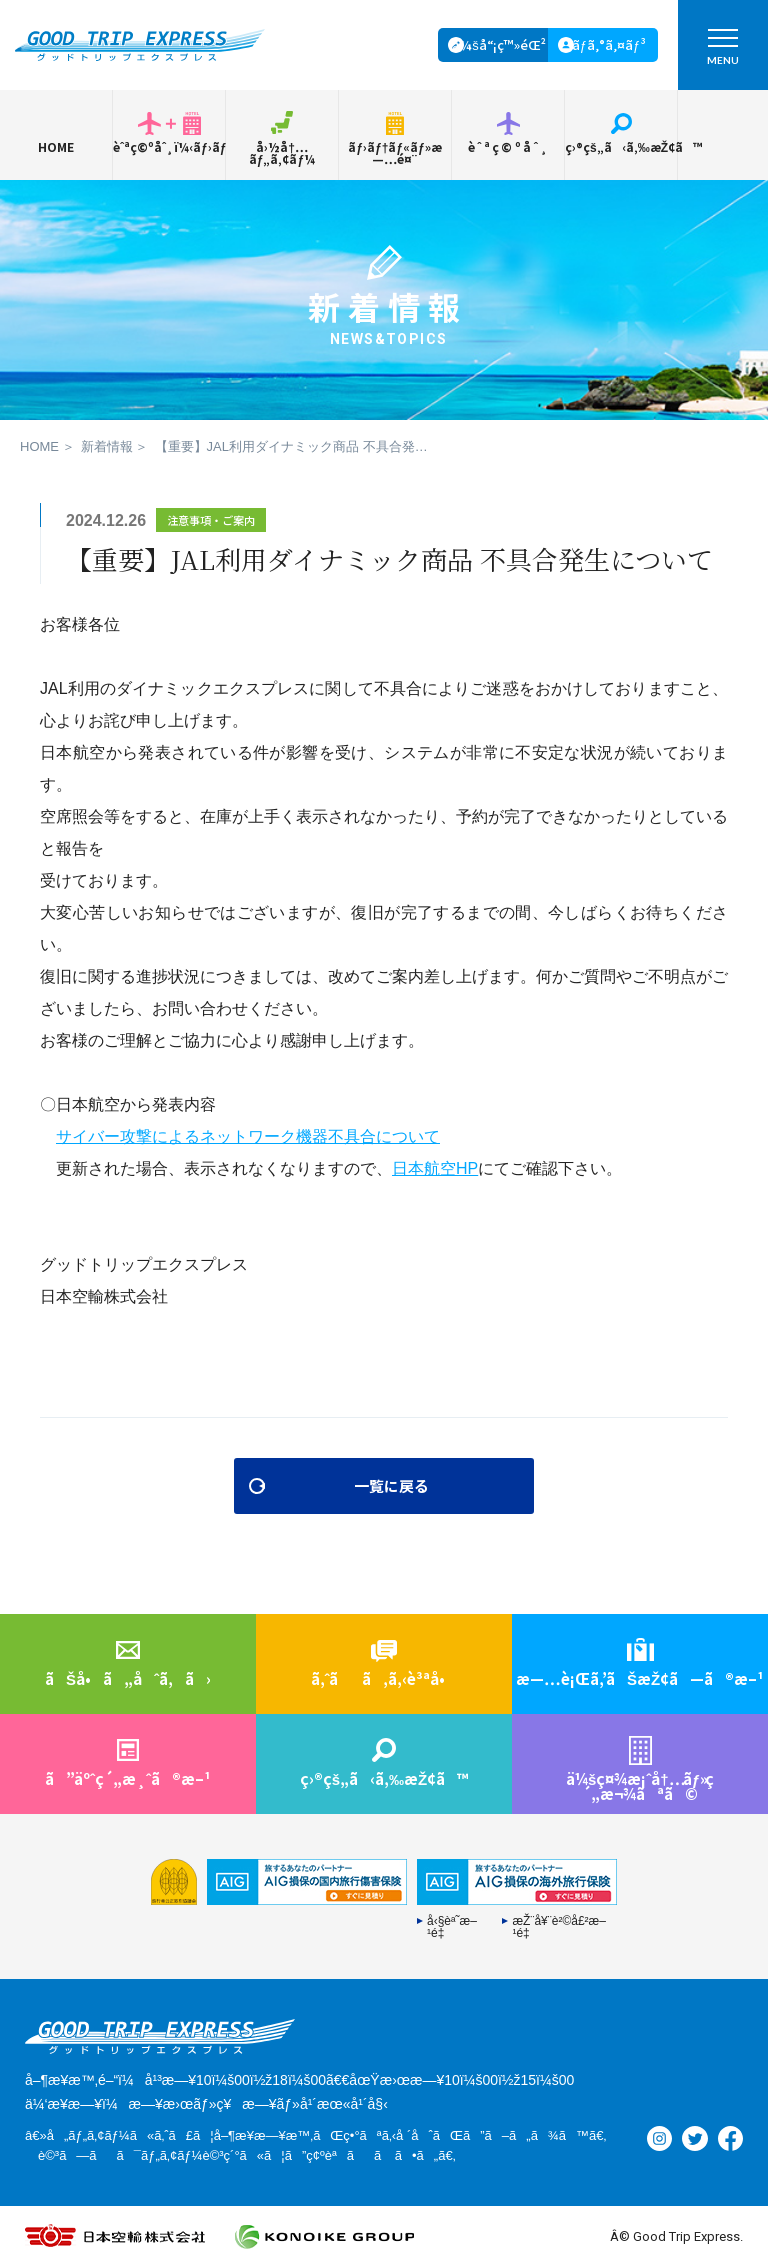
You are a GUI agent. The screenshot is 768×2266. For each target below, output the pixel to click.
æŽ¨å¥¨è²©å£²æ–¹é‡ (559, 1927)
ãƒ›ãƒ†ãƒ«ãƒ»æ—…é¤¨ (394, 152)
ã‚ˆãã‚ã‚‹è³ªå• (384, 1678)
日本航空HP (435, 1168)
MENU (723, 51)
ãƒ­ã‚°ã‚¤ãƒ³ (609, 44)
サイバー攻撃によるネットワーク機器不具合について (248, 1136)
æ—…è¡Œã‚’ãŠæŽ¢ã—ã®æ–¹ (640, 1678)
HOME (56, 146)
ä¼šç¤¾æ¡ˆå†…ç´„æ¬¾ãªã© (640, 1786)
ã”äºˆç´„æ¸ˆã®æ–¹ (128, 1778)
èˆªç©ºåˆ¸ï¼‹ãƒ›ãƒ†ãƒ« (169, 146)
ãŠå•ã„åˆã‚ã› (128, 1678)
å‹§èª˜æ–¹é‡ (452, 1927)
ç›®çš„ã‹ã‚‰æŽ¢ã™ (621, 146)
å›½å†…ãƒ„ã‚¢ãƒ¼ (282, 152)
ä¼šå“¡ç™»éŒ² (499, 44)
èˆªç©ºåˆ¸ (509, 146)
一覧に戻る (391, 1485)
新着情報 (107, 446)
